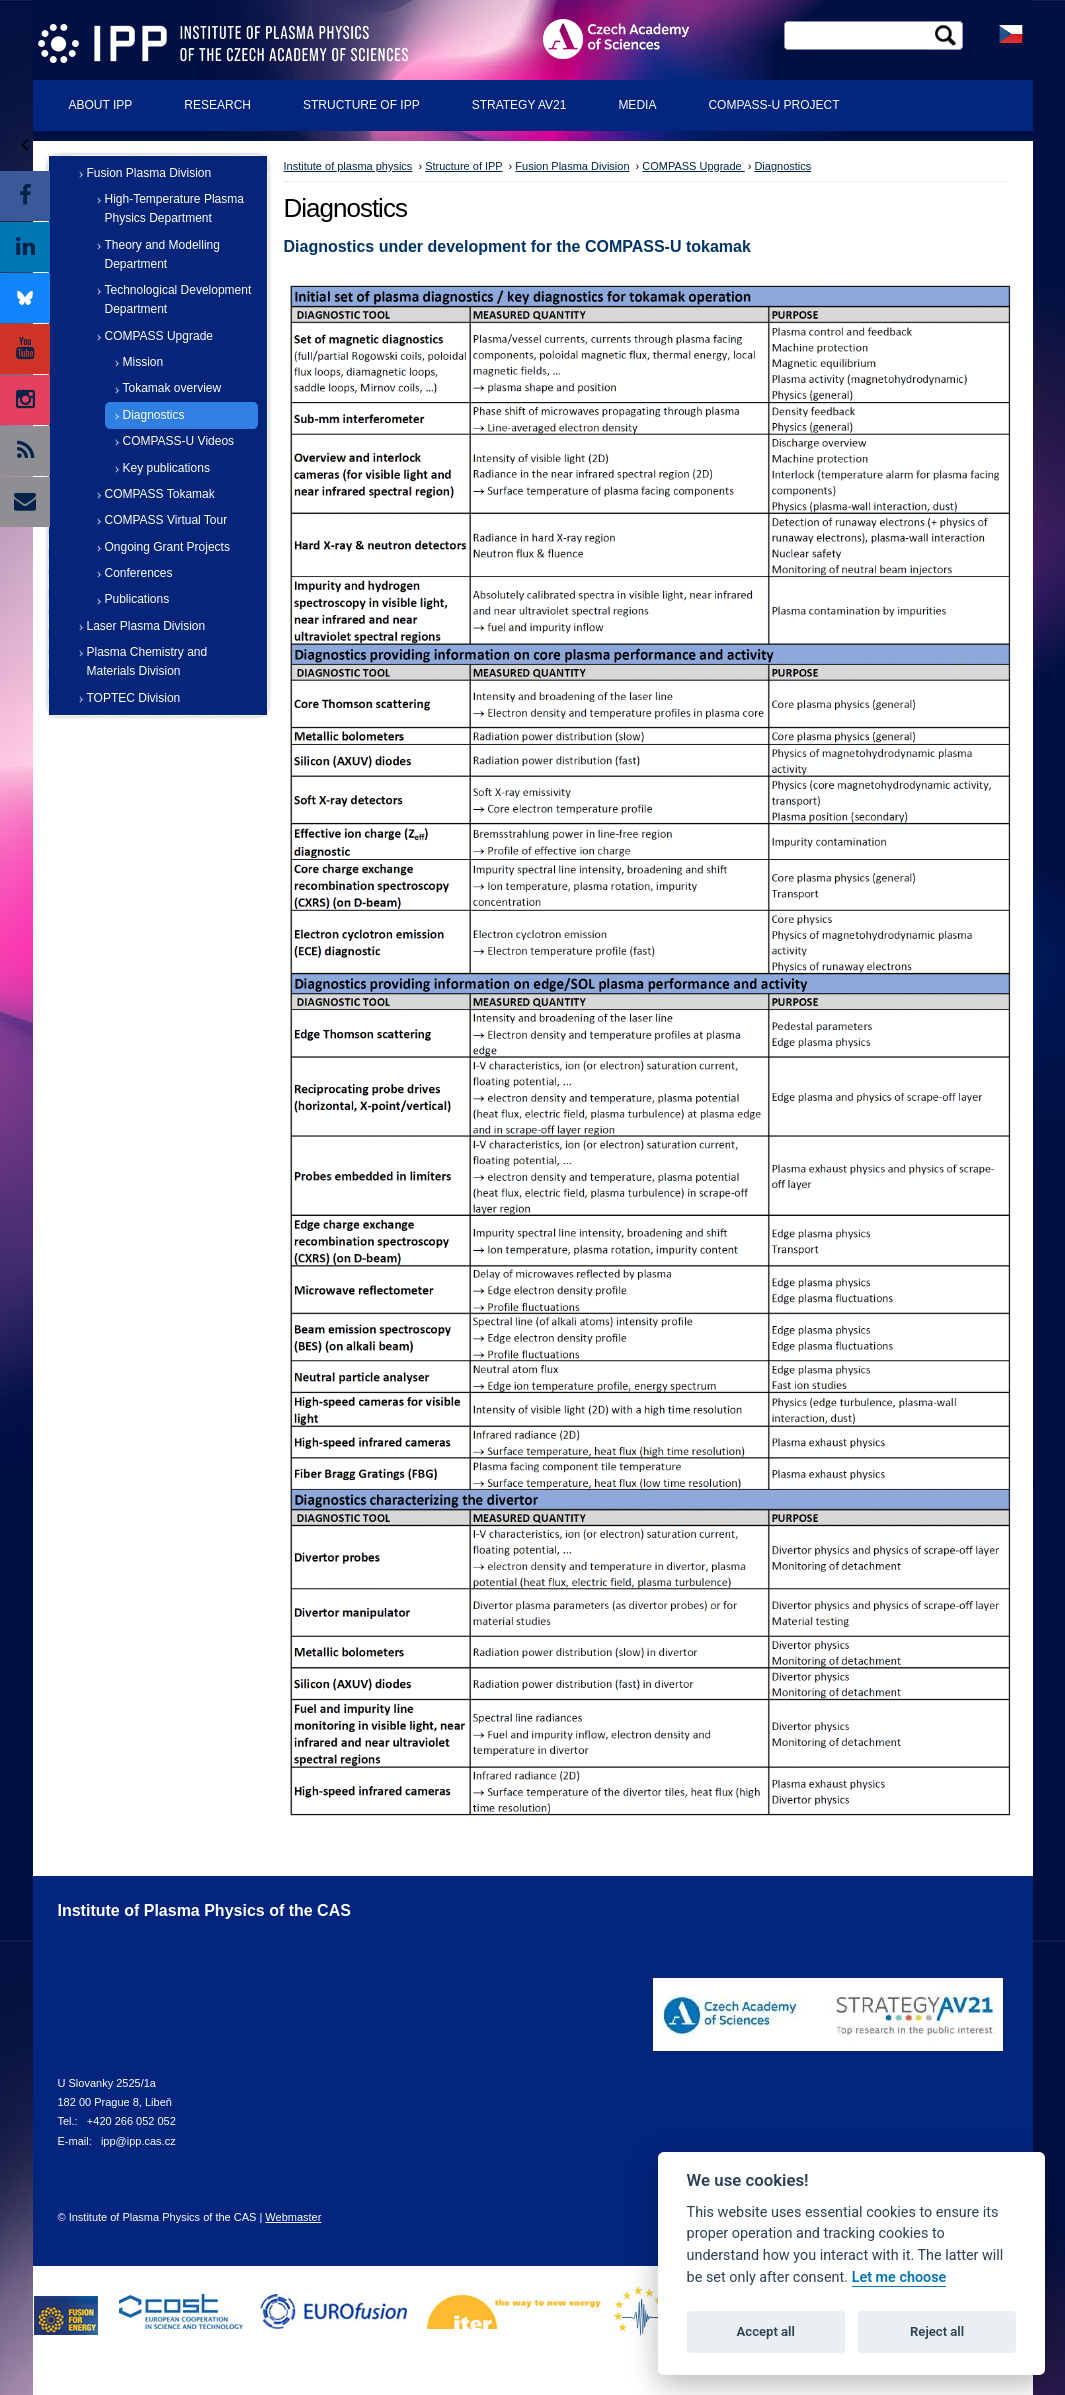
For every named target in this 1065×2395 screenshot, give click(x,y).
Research (217, 105)
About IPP (101, 105)
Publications (137, 599)
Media (637, 105)
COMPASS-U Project (773, 105)
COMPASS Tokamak (160, 494)
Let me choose (899, 2277)
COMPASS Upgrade (159, 336)
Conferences (139, 573)
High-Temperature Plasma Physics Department (174, 208)
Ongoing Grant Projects (167, 547)
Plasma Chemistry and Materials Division (147, 661)
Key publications (166, 468)
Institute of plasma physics (348, 166)
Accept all (766, 2331)
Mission (143, 362)
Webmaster (293, 2217)
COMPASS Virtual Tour (166, 520)
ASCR (632, 38)
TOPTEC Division (134, 698)
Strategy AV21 (519, 105)
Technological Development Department (178, 299)
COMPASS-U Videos (179, 441)
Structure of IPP (361, 105)
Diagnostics (154, 415)
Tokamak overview (172, 388)
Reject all (937, 2331)
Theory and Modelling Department (162, 254)
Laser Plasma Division (146, 626)
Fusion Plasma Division (149, 173)
